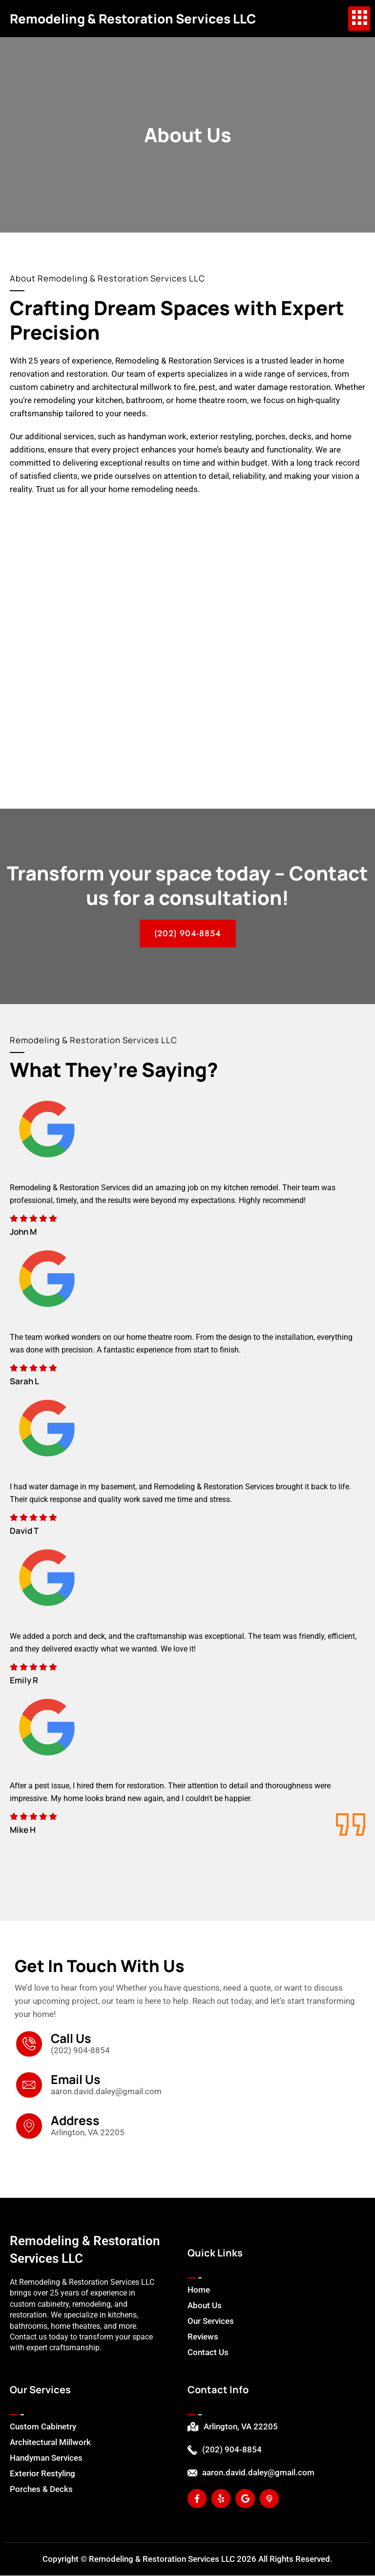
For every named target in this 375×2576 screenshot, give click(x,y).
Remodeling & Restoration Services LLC (133, 18)
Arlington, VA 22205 (241, 2426)
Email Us (76, 2079)
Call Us (71, 2038)
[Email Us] (29, 2085)
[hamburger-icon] (359, 18)
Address (75, 2120)
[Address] (29, 2126)
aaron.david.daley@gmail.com (258, 2472)
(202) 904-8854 (232, 2449)
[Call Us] (29, 2044)
